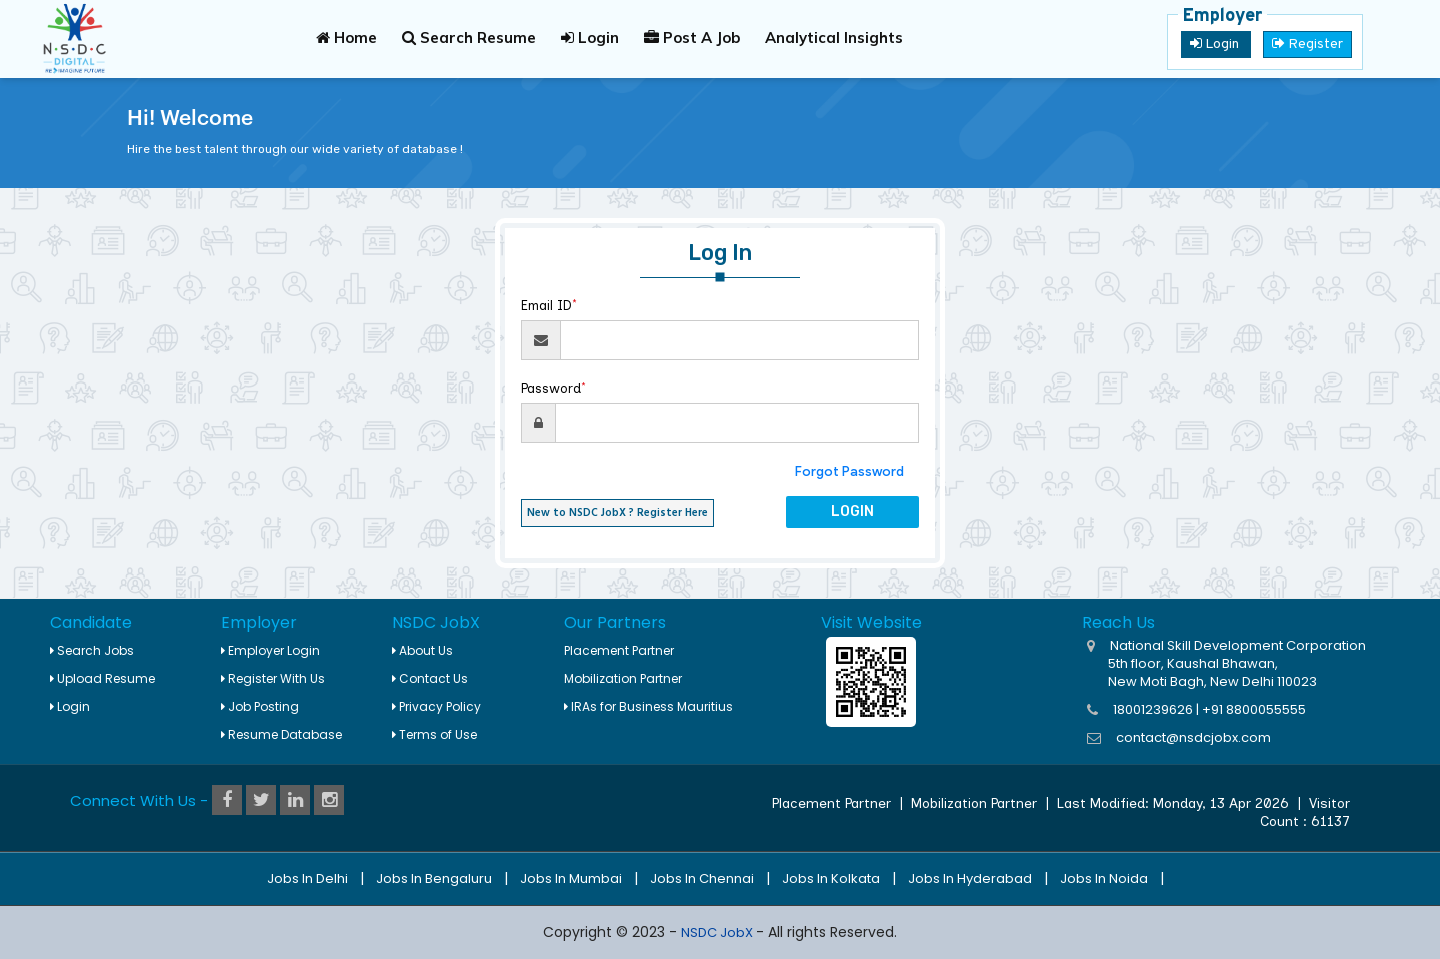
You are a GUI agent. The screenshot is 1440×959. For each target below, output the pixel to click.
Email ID (549, 305)
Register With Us (273, 678)
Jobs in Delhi (307, 878)
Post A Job (692, 37)
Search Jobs (92, 650)
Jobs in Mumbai (571, 878)
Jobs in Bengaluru (434, 878)
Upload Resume (102, 678)
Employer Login (270, 650)
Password (553, 388)
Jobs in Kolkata (831, 878)
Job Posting (260, 706)
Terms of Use (434, 734)
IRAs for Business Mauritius (648, 706)
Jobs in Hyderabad (970, 878)
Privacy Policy (436, 706)
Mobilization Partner (623, 678)
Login (590, 37)
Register (1307, 44)
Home (346, 37)
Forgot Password (849, 471)
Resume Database (281, 734)
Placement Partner (619, 650)
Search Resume (469, 37)
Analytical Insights (834, 37)
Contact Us (430, 678)
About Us (422, 650)
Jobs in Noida (1104, 878)
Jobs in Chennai (702, 878)
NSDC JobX (718, 932)
